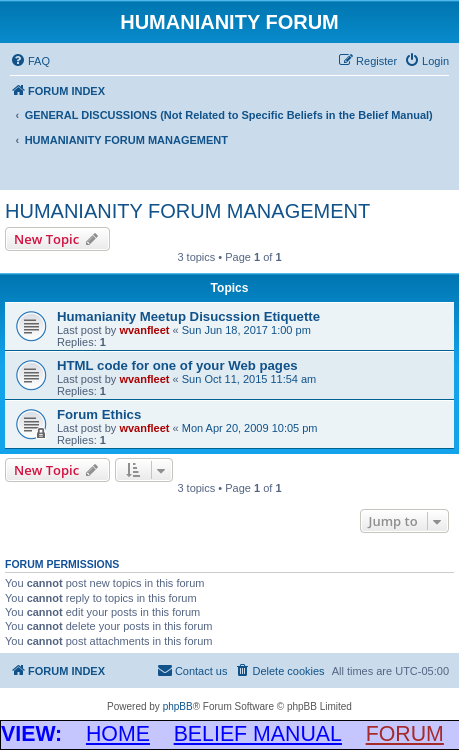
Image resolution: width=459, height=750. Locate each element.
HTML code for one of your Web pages (177, 365)
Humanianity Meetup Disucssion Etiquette (188, 316)
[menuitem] (30, 61)
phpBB (178, 706)
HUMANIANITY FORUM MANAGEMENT (187, 211)
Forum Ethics (99, 414)
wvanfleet (144, 330)
